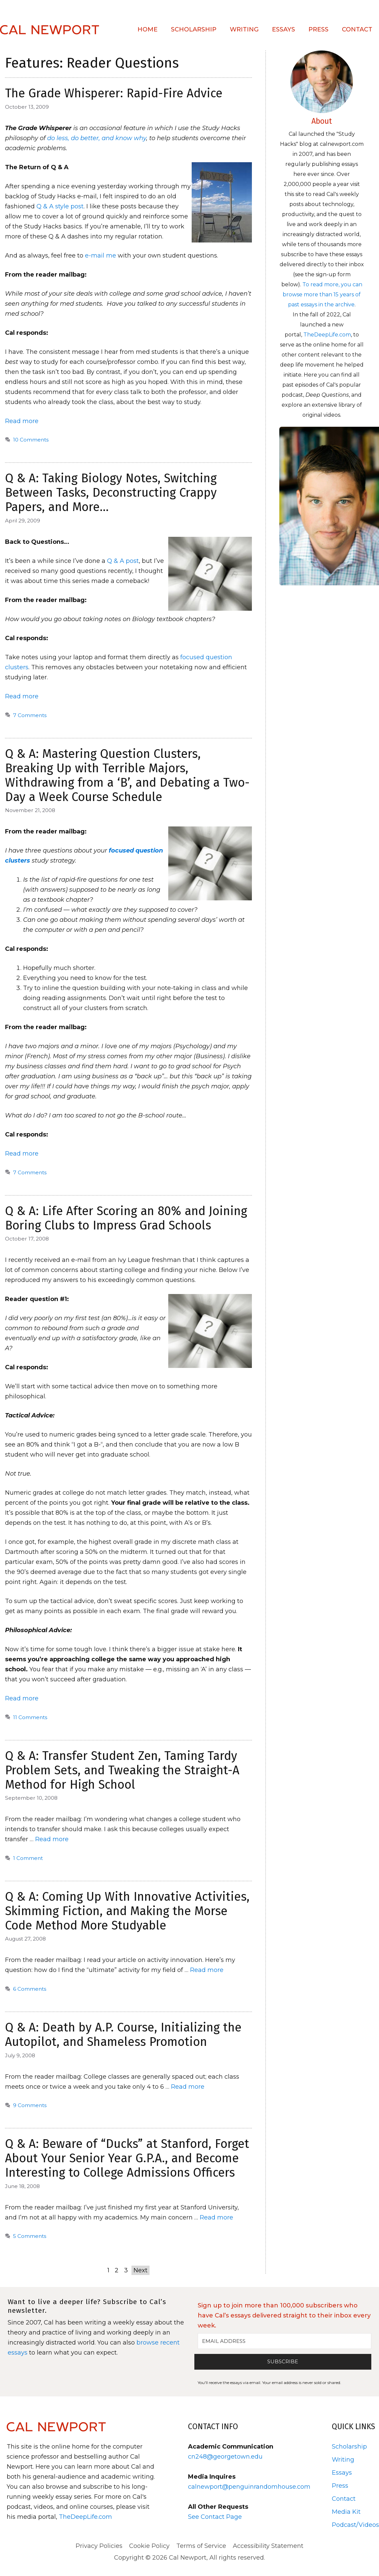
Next (140, 2270)
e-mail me (99, 255)
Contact (357, 29)
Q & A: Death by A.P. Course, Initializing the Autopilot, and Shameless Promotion (123, 2034)
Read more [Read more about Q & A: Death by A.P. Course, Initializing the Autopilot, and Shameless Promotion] (187, 2086)
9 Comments (29, 2105)
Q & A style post (60, 206)
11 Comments (30, 1717)
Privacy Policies (99, 2546)
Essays (283, 29)
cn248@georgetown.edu (225, 2456)
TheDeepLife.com (327, 334)
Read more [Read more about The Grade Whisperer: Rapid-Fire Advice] (21, 421)
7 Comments (29, 715)
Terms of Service (201, 2546)
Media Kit (346, 2511)
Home (147, 29)
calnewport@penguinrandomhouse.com (249, 2486)
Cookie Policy (149, 2546)
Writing (244, 29)
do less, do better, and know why (96, 138)
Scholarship (193, 29)
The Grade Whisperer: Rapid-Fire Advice (113, 93)
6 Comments (29, 1989)
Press (318, 29)
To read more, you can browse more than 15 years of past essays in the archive (322, 294)
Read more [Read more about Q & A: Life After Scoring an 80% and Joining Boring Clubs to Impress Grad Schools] (21, 1698)
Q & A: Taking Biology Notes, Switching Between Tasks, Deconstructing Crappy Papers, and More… (111, 492)
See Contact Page (215, 2516)
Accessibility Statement (268, 2546)
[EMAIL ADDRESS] (285, 2341)
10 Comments (31, 439)
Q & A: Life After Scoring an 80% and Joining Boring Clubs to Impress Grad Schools (126, 1218)
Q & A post (123, 561)
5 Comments (29, 2236)
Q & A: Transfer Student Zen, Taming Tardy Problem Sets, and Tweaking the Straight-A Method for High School (122, 1770)
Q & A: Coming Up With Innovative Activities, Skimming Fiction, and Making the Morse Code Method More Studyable (127, 1911)
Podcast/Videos (355, 2525)
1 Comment (28, 1858)
